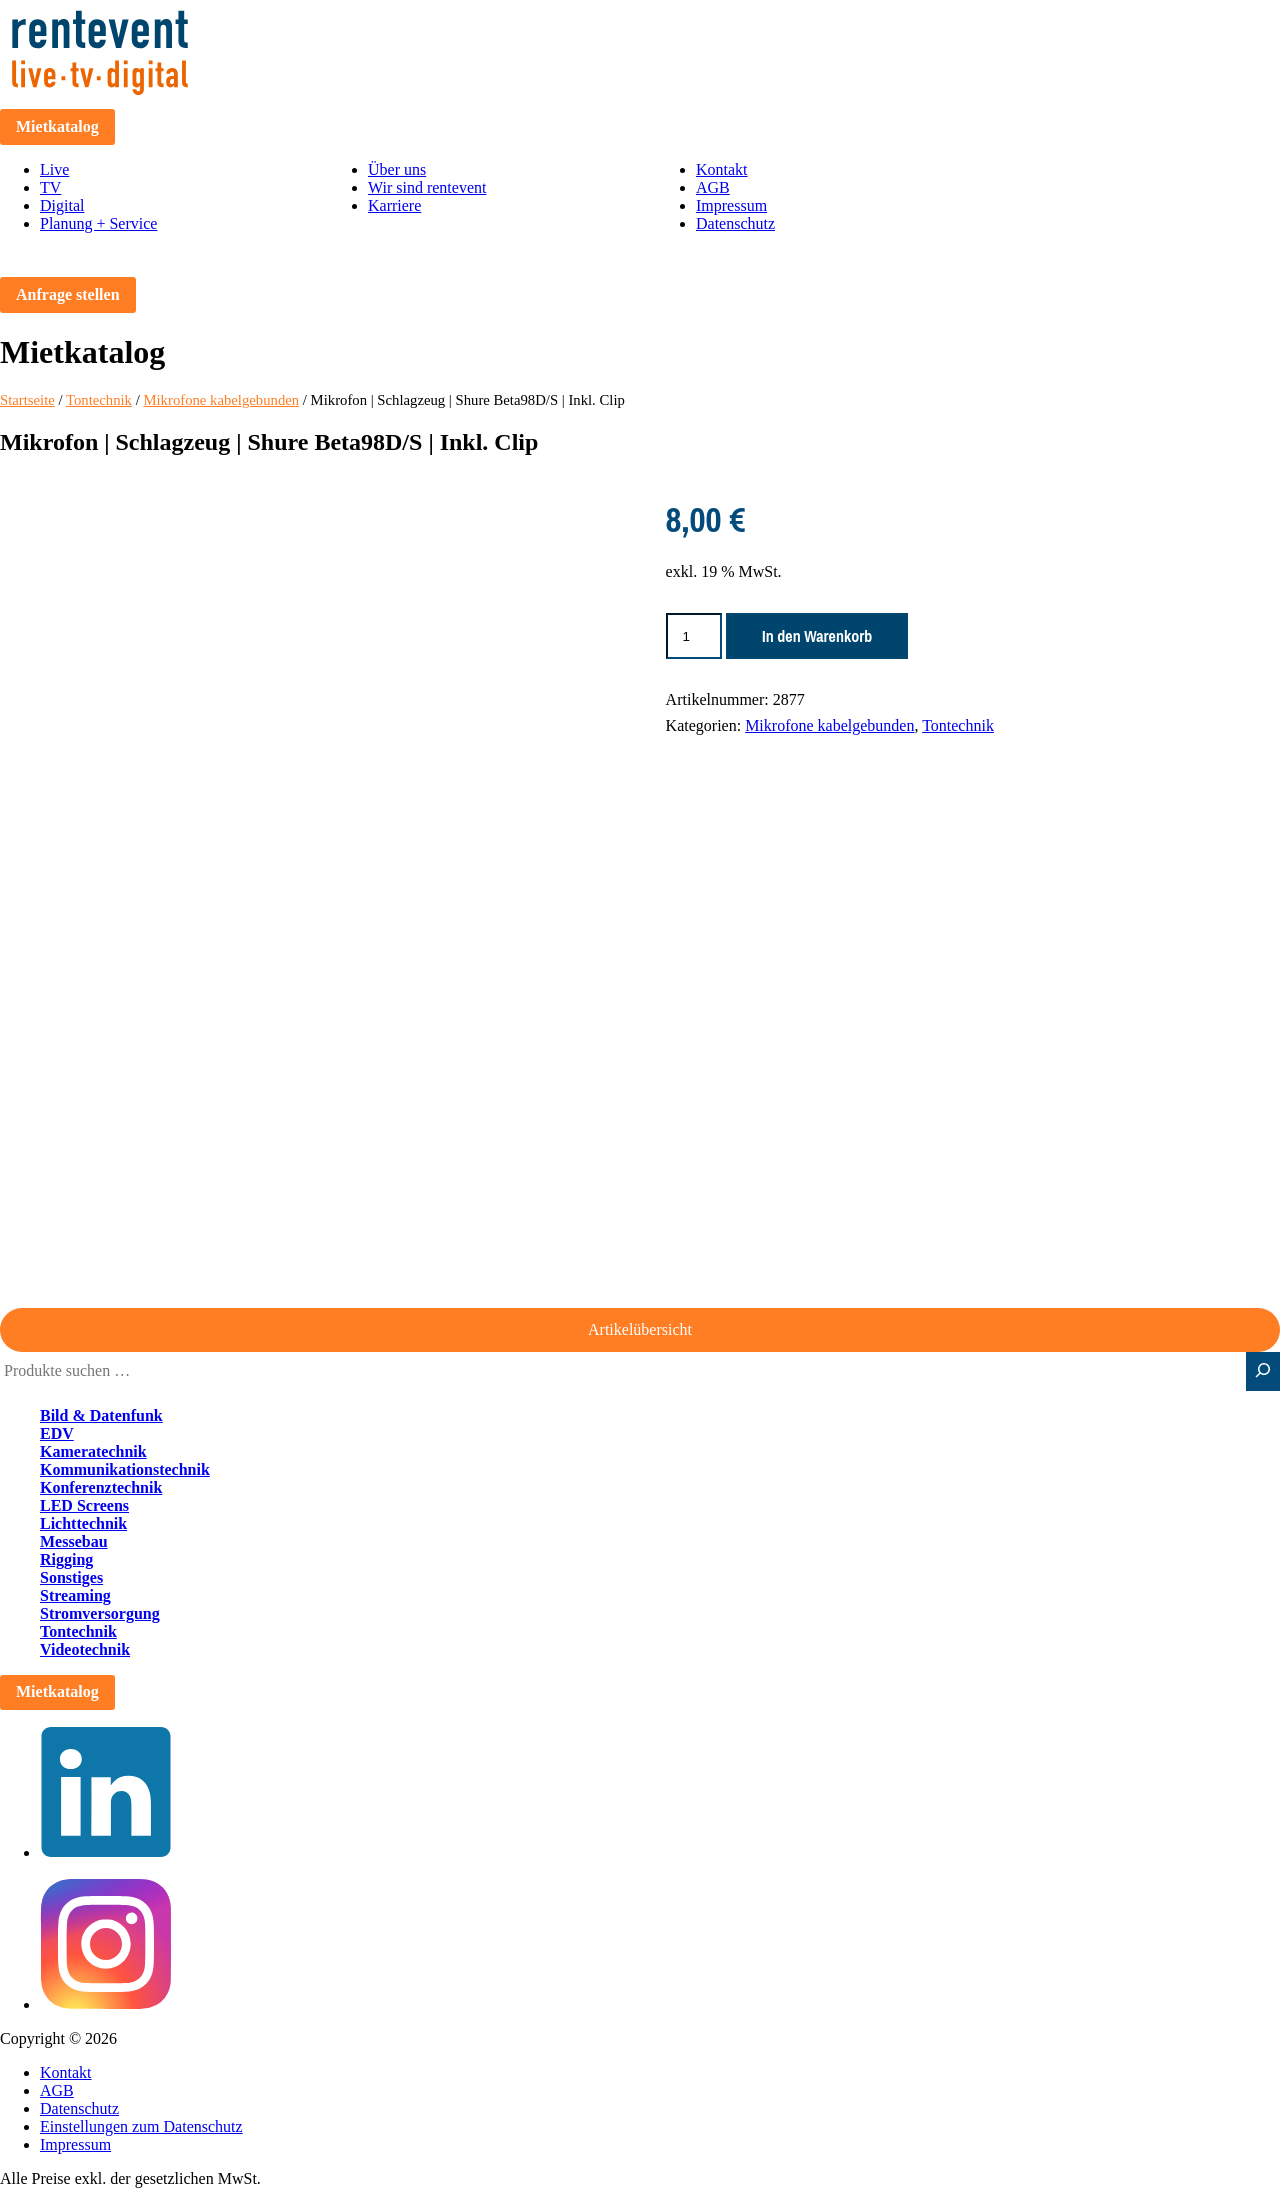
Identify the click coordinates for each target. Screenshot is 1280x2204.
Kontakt (722, 169)
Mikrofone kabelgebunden (221, 400)
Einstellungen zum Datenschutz (141, 2126)
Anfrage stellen (68, 294)
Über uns (397, 169)
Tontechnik (99, 400)
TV (50, 187)
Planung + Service (98, 223)
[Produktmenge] (694, 636)
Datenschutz (735, 223)
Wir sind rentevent (427, 187)
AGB (713, 187)
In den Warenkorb (817, 636)
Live (54, 169)
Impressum (731, 205)
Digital (62, 205)
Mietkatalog (57, 126)
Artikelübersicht (640, 1329)
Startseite (27, 400)
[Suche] (1263, 1371)
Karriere (394, 205)
